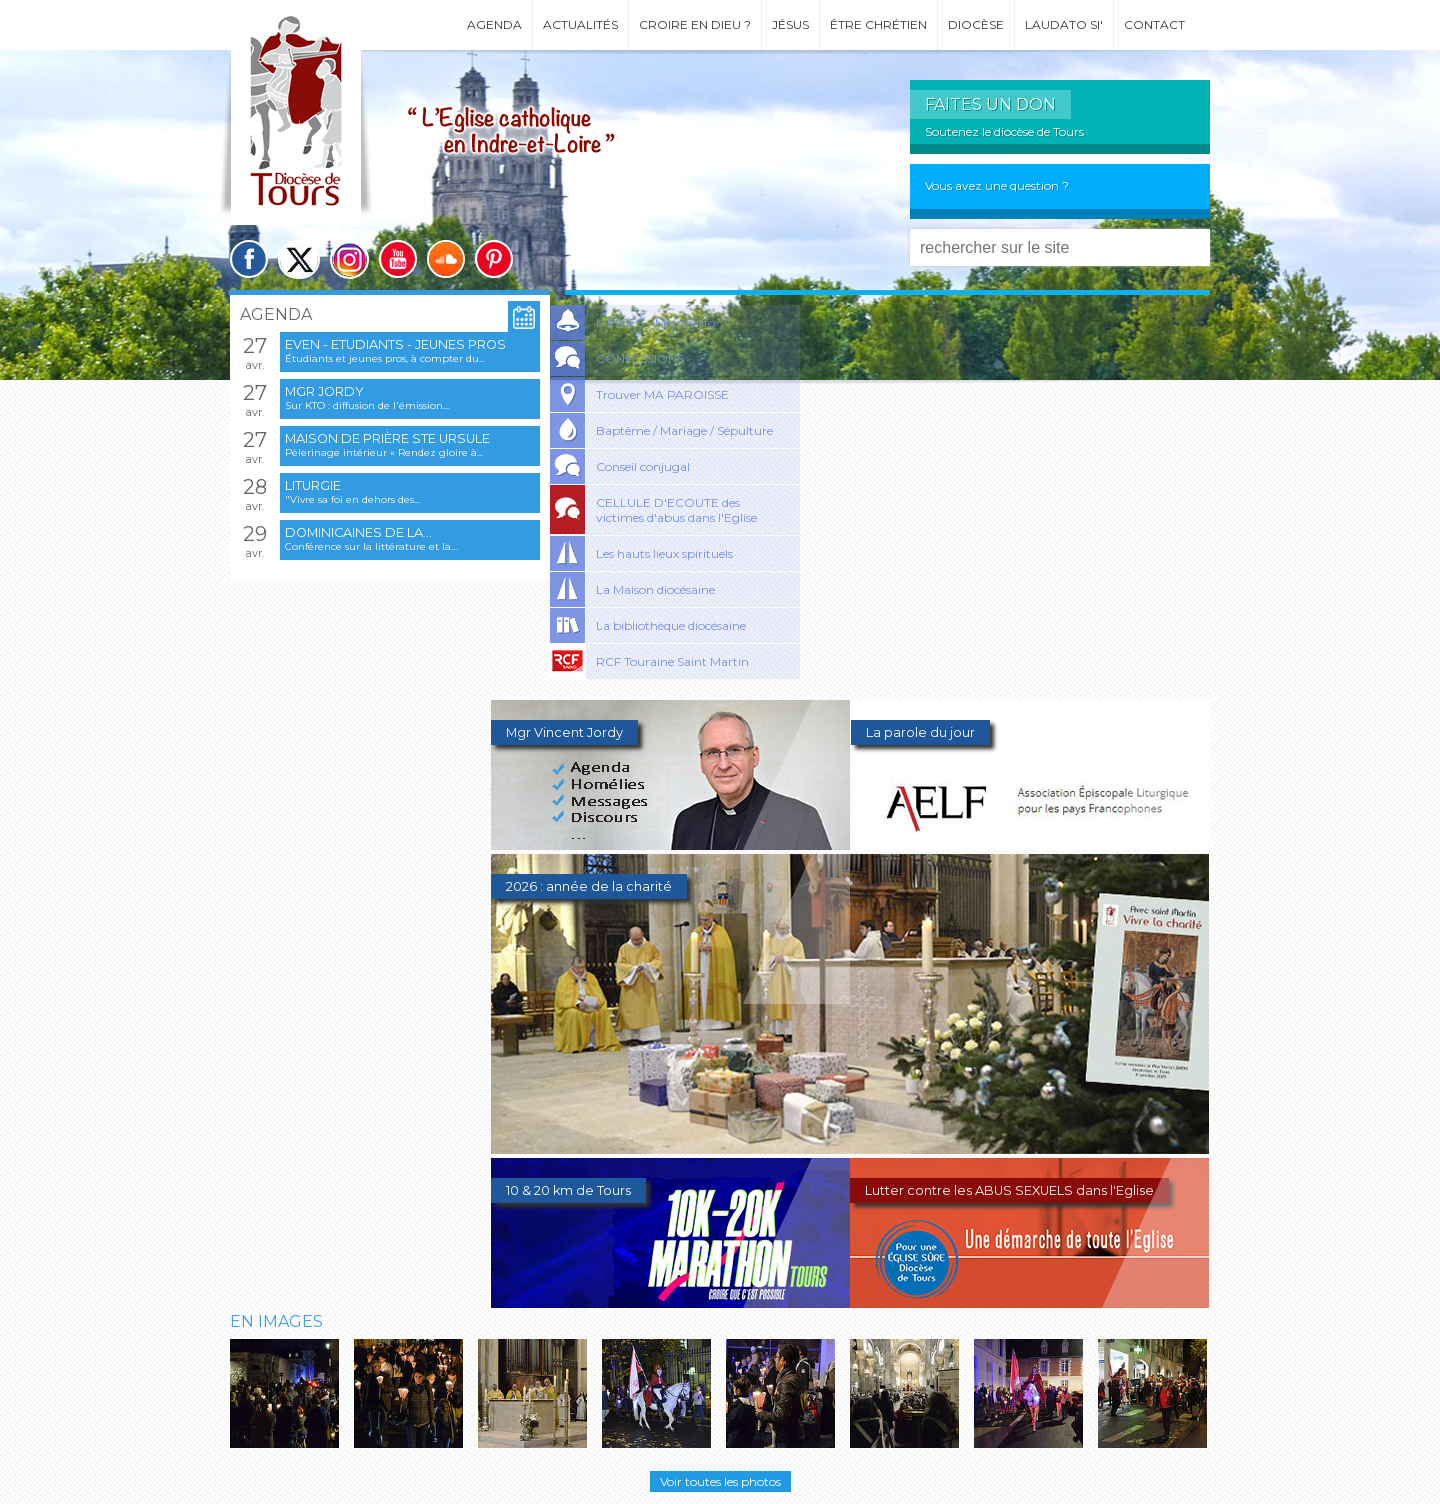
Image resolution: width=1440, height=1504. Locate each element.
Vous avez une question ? (997, 185)
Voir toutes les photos (720, 1481)
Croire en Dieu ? (695, 24)
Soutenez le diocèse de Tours (1004, 131)
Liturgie (313, 485)
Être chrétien (878, 24)
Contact (1154, 24)
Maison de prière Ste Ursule (387, 438)
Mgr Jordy (324, 391)
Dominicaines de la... (358, 532)
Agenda (494, 24)
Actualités (580, 24)
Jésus (790, 24)
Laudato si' (1064, 24)
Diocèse (976, 24)
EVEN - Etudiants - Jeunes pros (395, 344)
